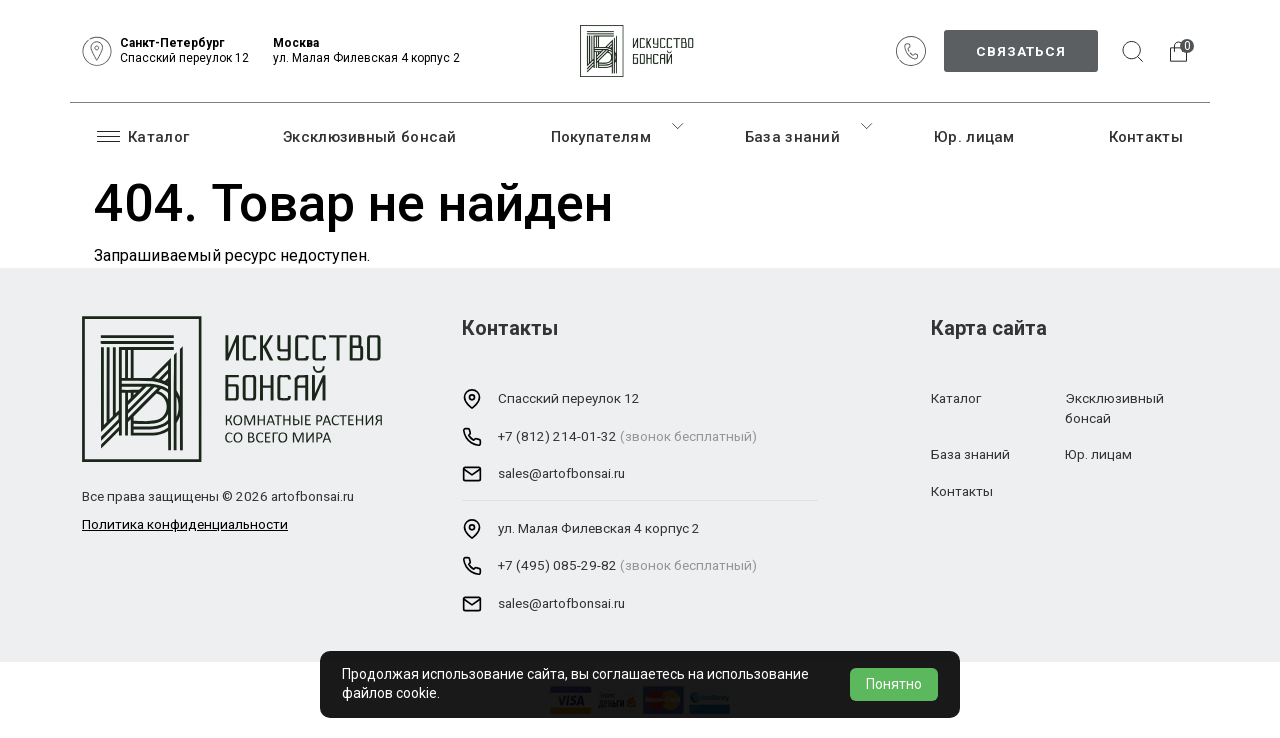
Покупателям (601, 137)
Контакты (1146, 137)
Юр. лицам (974, 137)
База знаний (792, 137)
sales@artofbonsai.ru (561, 473)
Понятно (894, 684)
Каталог (143, 136)
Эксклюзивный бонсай (370, 137)
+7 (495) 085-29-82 (557, 565)
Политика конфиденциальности (185, 524)
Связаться (1021, 51)
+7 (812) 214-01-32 (557, 436)
